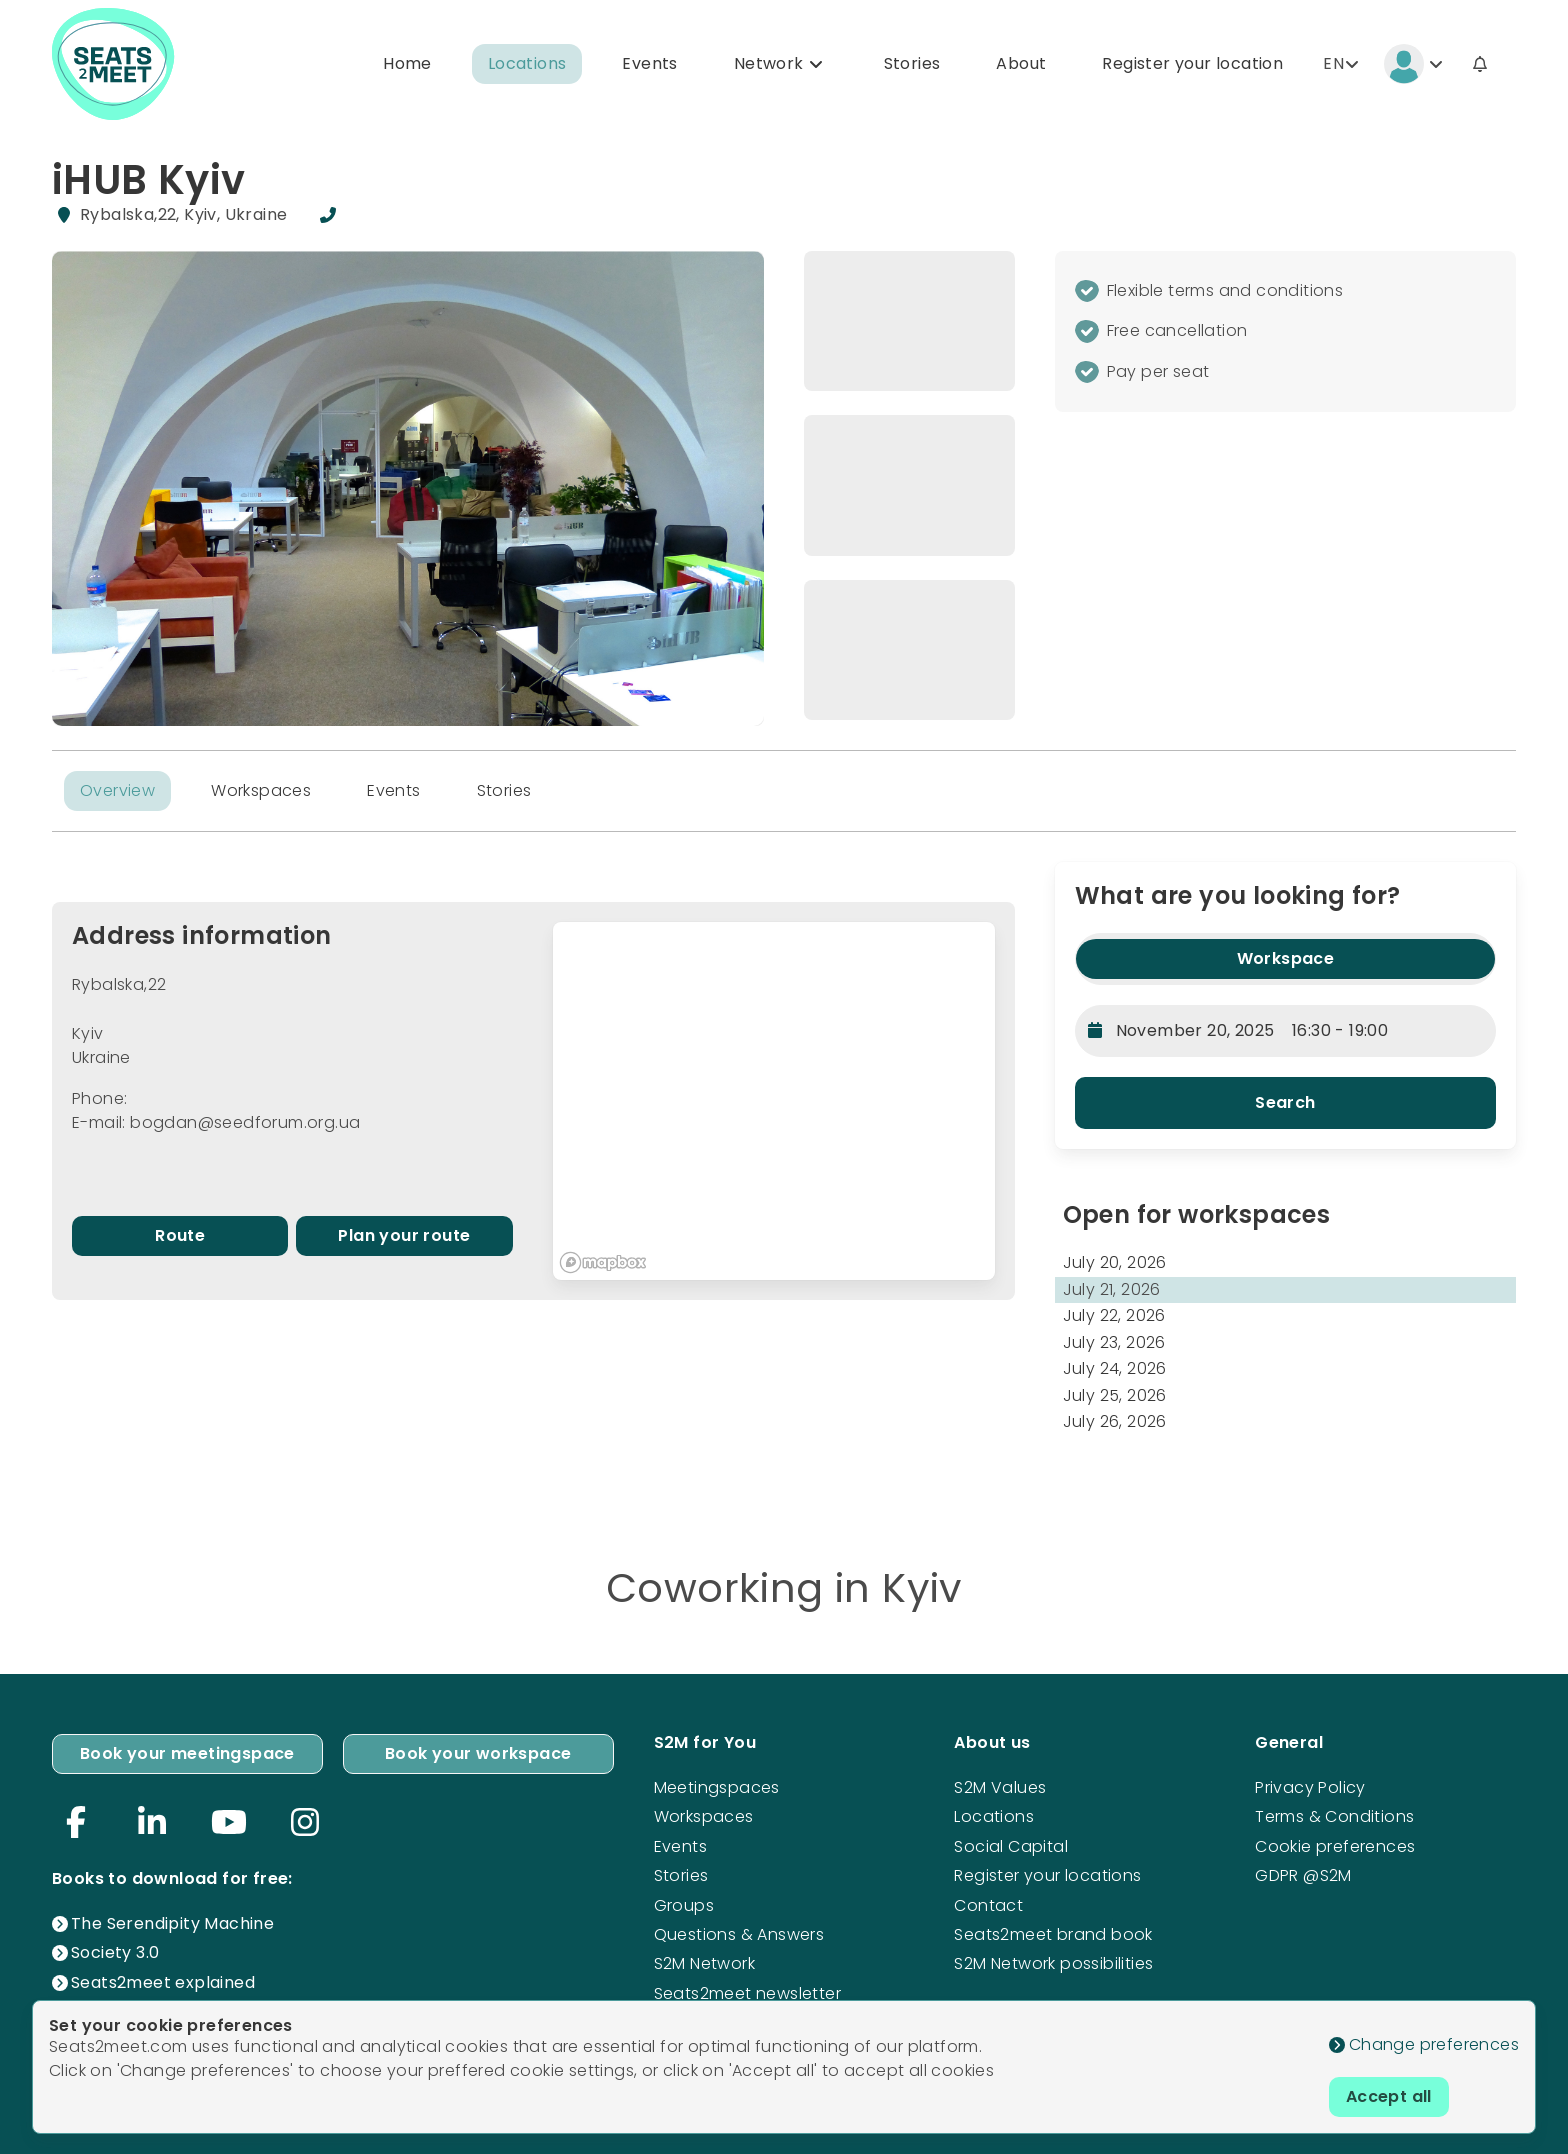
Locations (527, 63)
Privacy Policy (1310, 1787)
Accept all (1389, 2096)
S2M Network (704, 1963)
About (1021, 63)
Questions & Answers (739, 1934)
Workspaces (261, 790)
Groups (684, 1905)
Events (649, 63)
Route (180, 1235)
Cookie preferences (1335, 1846)
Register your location (1192, 63)
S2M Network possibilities (1053, 1963)
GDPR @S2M (1303, 1875)
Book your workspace (478, 1753)
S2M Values (1000, 1787)
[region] (773, 1101)
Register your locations (1047, 1875)
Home (407, 63)
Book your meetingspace (187, 1753)
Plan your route (404, 1235)
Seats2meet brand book (1053, 1934)
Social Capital (1011, 1846)
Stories (912, 63)
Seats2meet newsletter (747, 1993)
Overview (117, 790)
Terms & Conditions (1334, 1816)
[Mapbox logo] (603, 1262)
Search (1285, 1102)
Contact (988, 1905)
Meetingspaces (717, 1787)
